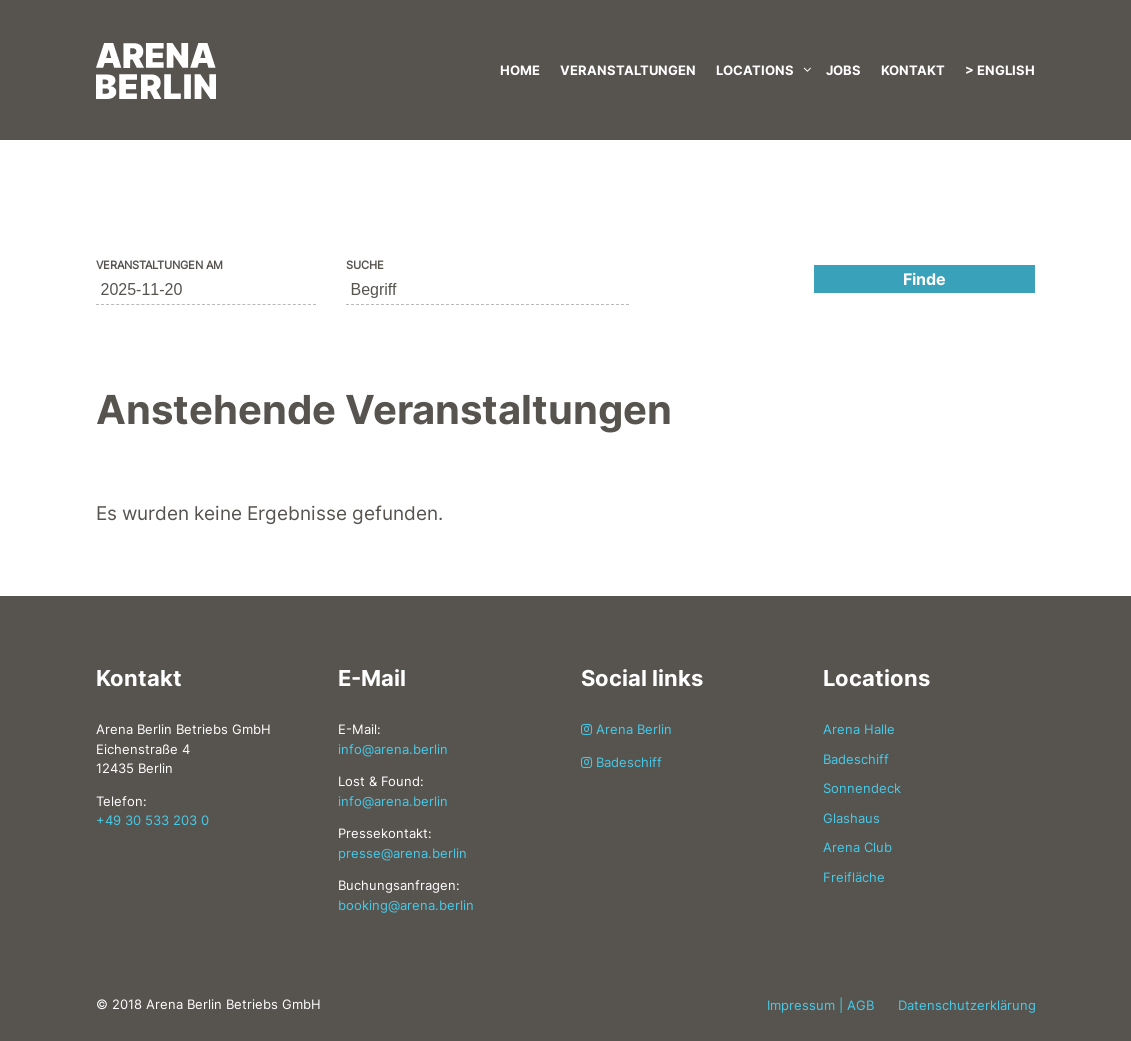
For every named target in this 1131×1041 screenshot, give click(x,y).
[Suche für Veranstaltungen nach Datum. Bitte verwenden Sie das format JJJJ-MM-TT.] (206, 290)
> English (1000, 70)
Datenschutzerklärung (967, 1005)
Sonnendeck (862, 788)
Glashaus (851, 818)
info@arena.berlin (393, 749)
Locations (755, 70)
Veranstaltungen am (159, 265)
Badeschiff (621, 762)
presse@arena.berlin (402, 853)
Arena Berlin (626, 729)
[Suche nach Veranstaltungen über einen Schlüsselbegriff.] (487, 290)
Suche (365, 265)
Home (520, 70)
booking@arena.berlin (406, 905)
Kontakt (913, 70)
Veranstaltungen (628, 70)
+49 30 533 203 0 (152, 820)
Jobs (843, 70)
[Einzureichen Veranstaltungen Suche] (924, 279)
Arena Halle (859, 729)
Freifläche (854, 877)
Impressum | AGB (820, 1005)
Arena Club (857, 847)
